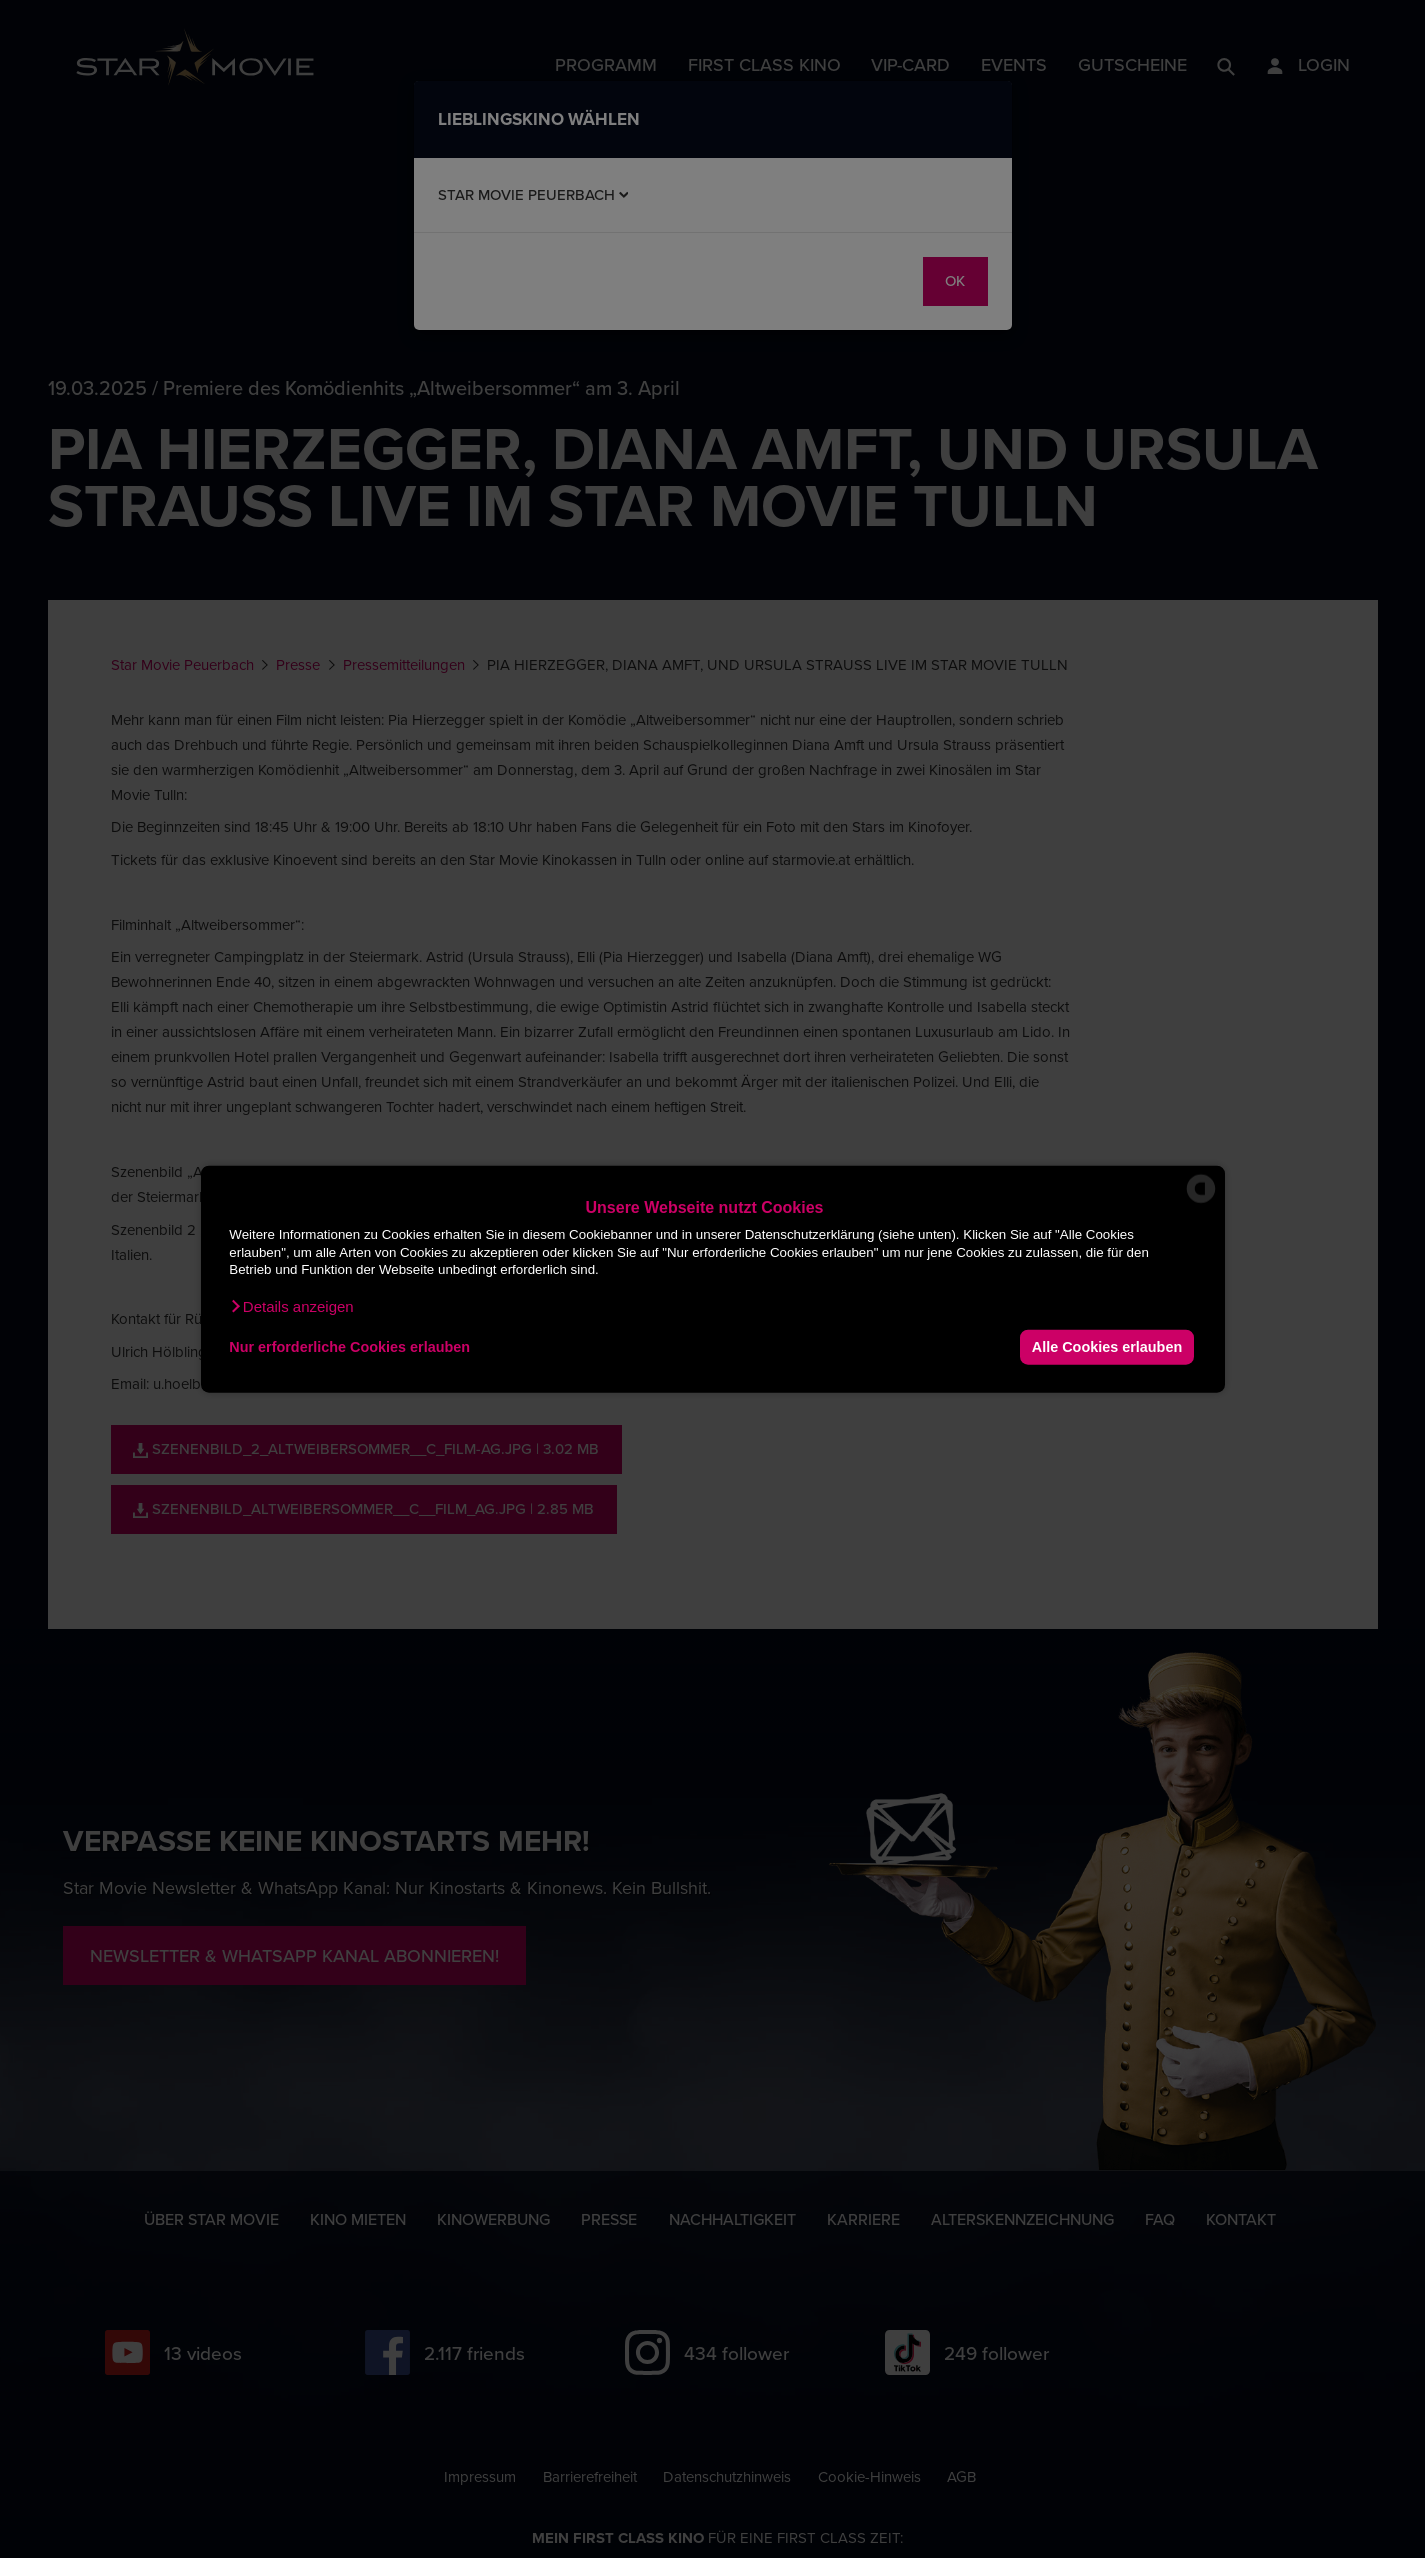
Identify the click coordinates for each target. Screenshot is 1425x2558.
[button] (291, 1306)
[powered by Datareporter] (1201, 1201)
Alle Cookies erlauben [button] (1107, 1347)
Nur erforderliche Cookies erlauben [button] (349, 1347)
